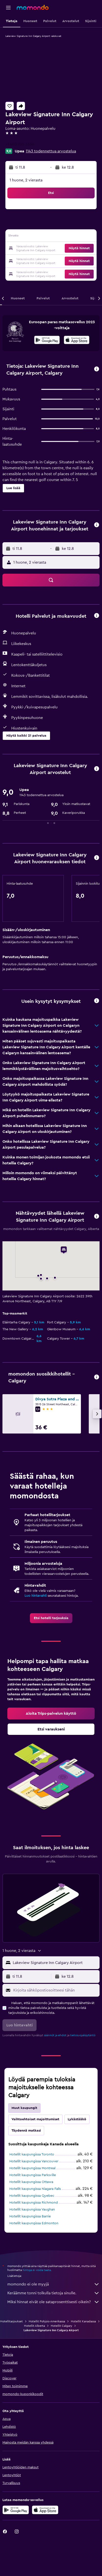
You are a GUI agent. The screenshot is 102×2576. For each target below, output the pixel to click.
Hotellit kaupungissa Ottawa (31, 2182)
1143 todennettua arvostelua (51, 151)
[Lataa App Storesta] (76, 340)
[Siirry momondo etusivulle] (33, 7)
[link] (51, 1618)
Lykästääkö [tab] (77, 2119)
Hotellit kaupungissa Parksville (32, 2175)
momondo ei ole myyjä (53, 2284)
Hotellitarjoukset (11, 2321)
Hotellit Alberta (34, 2325)
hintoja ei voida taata (37, 2270)
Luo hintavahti (36, 1595)
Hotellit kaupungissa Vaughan (32, 2209)
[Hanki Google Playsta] (47, 340)
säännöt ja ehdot (55, 2035)
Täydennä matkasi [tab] (26, 2130)
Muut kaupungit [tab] (24, 2108)
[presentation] (76, 340)
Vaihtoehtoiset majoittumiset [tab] (35, 2119)
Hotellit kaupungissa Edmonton (33, 2223)
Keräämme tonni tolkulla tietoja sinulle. (53, 2293)
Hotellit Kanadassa (83, 2321)
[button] (8, 7)
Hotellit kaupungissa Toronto (31, 2154)
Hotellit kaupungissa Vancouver (33, 2161)
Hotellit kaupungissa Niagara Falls (35, 2189)
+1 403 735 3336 (19, 144)
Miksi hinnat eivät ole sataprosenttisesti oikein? (53, 2302)
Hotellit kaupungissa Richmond (33, 2202)
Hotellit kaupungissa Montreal (32, 2168)
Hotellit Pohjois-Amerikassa (47, 2321)
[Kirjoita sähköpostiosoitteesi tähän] (55, 1990)
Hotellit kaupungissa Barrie (30, 2216)
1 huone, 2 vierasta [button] (26, 180)
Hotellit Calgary (61, 2325)
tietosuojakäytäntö (82, 2035)
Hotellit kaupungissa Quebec (31, 2195)
